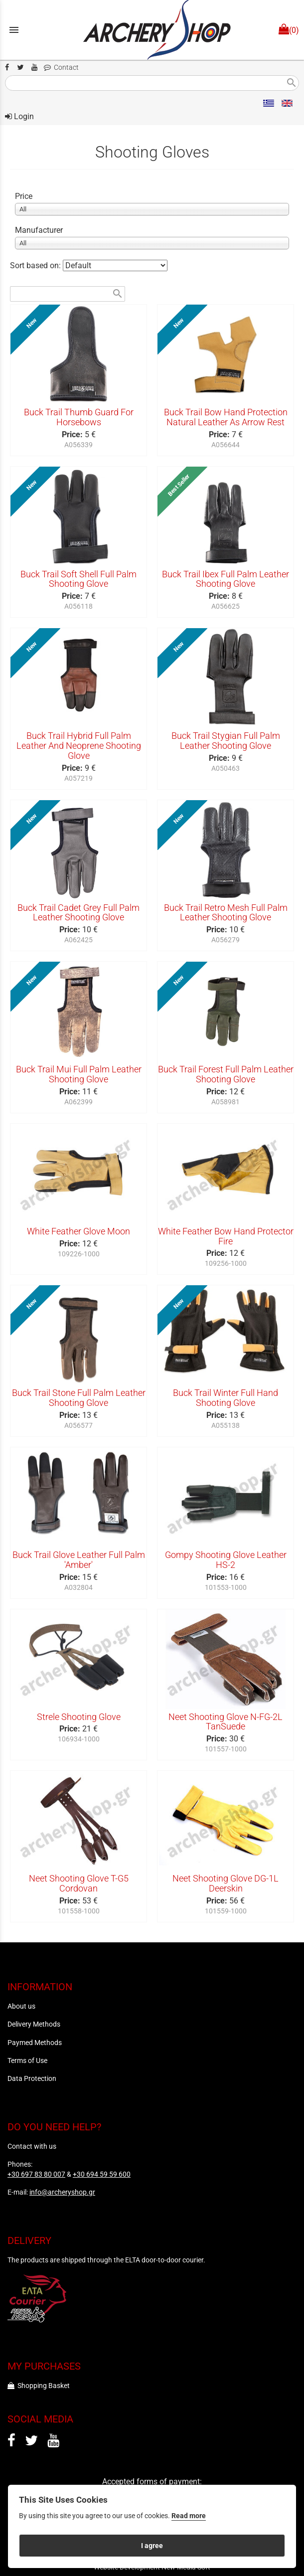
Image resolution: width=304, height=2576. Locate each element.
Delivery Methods (33, 2024)
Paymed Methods (34, 2043)
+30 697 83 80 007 (36, 2174)
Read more (188, 2516)
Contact (61, 67)
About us (21, 2006)
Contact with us (31, 2146)
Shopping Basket (38, 2386)
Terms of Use (27, 2060)
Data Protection (31, 2078)
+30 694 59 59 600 (102, 2174)
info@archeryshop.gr (62, 2192)
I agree (152, 2546)
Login (19, 116)
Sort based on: (36, 265)
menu (14, 30)
